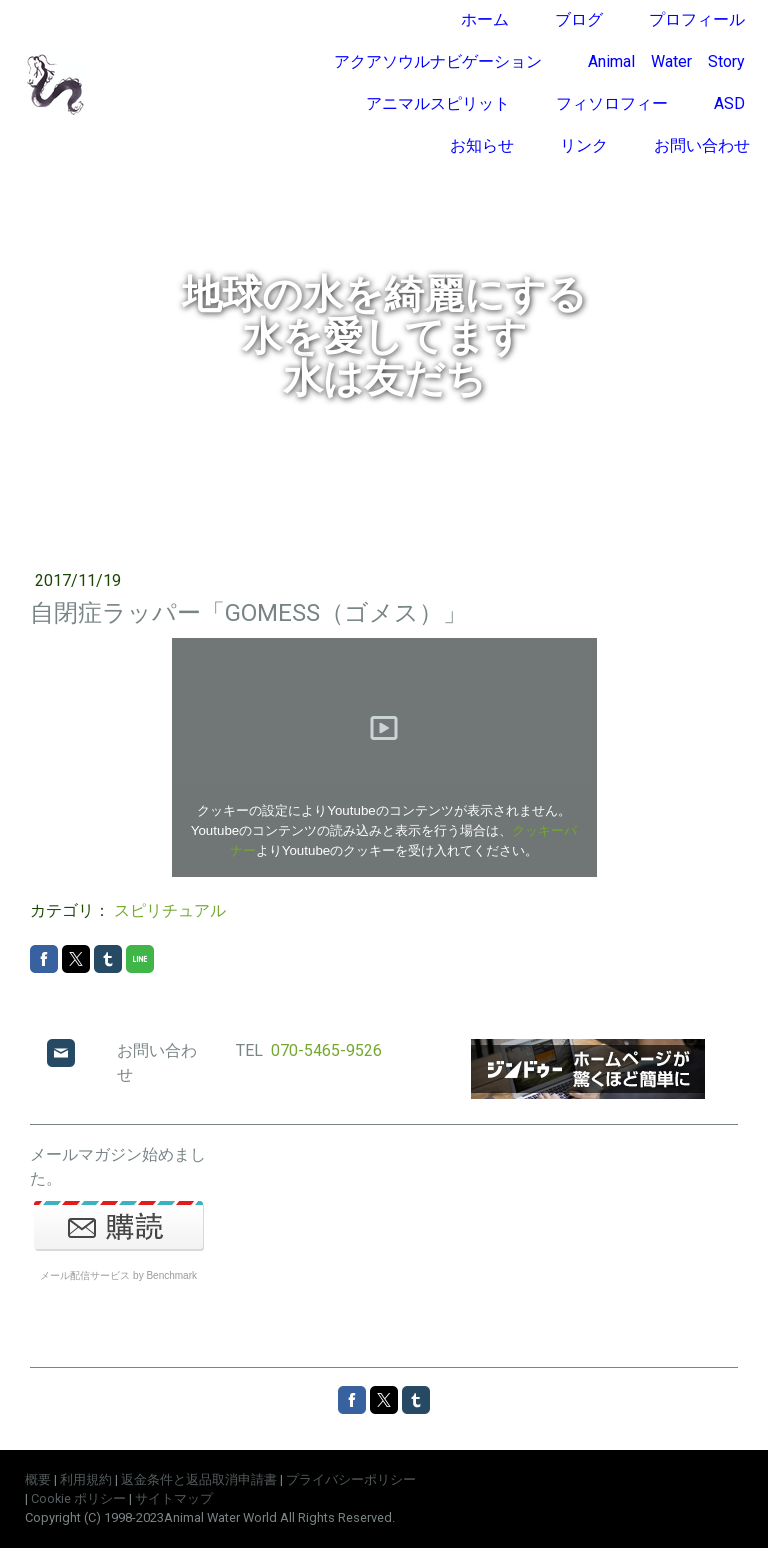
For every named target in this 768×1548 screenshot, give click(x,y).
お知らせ (482, 145)
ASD (729, 103)
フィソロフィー (612, 103)
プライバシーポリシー (351, 1479)
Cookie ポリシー (78, 1498)
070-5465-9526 (326, 1050)
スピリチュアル (170, 910)
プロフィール (697, 19)
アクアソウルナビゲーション (438, 61)
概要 (38, 1479)
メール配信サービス (85, 1275)
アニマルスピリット (438, 103)
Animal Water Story (666, 61)
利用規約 (86, 1479)
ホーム (485, 19)
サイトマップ (174, 1498)
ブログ (579, 19)
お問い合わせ (702, 145)
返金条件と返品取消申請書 (199, 1479)
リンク (584, 145)
